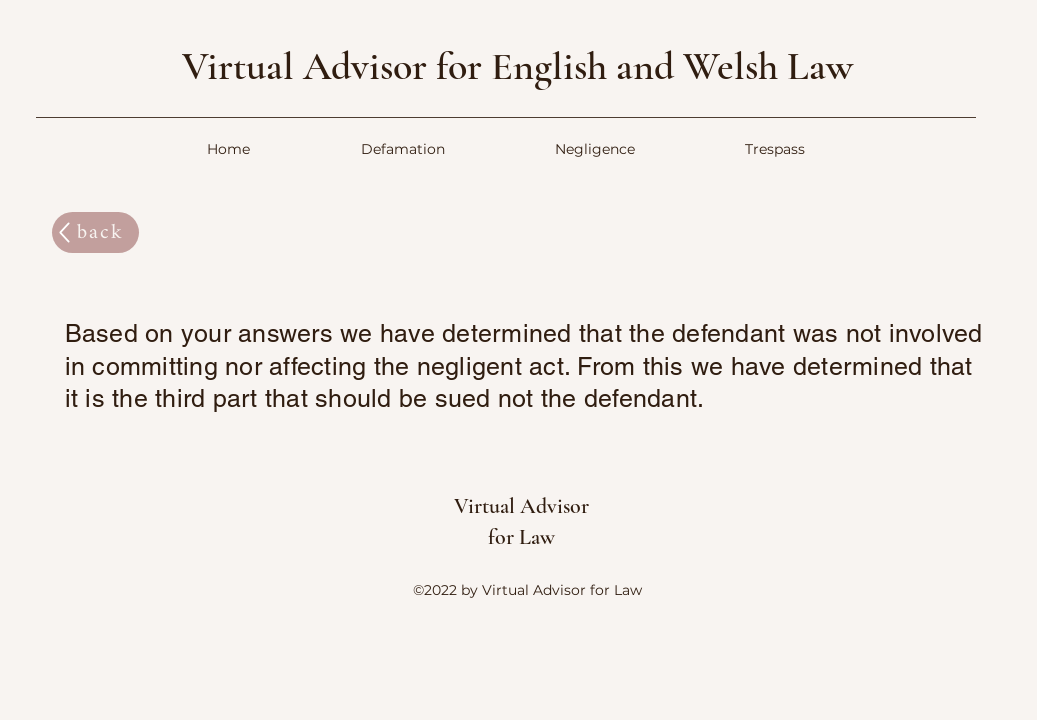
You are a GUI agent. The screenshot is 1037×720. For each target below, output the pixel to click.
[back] (95, 232)
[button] (403, 149)
